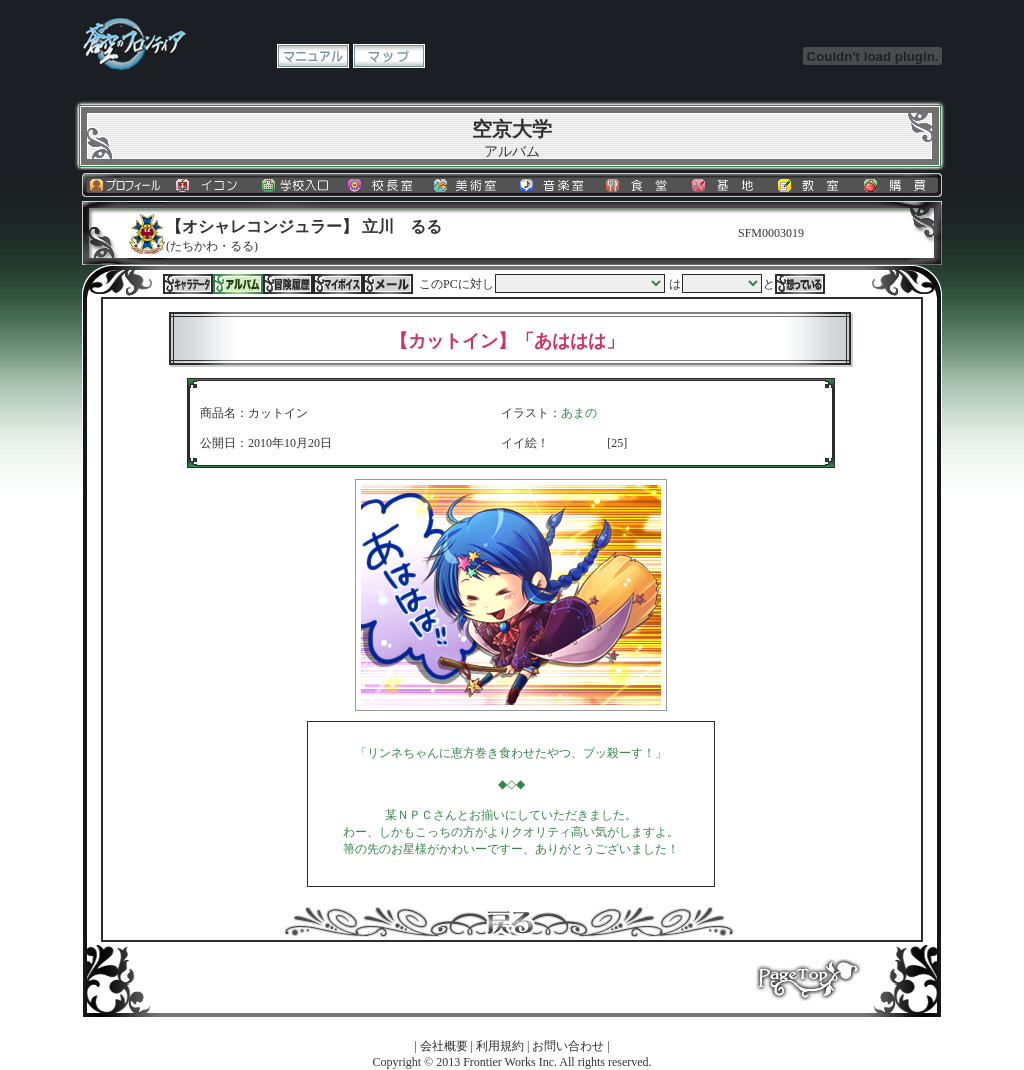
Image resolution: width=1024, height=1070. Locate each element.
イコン (211, 185)
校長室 (383, 185)
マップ (389, 56)
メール (388, 284)
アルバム (238, 284)
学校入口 (297, 185)
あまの (579, 413)
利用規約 (500, 1046)
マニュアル (313, 56)
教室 (813, 185)
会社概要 (444, 1046)
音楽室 (555, 185)
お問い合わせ (568, 1046)
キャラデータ (188, 284)
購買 (899, 185)
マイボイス (338, 284)
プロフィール (125, 185)
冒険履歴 (288, 284)
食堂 (641, 185)
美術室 (469, 185)
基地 (727, 185)
